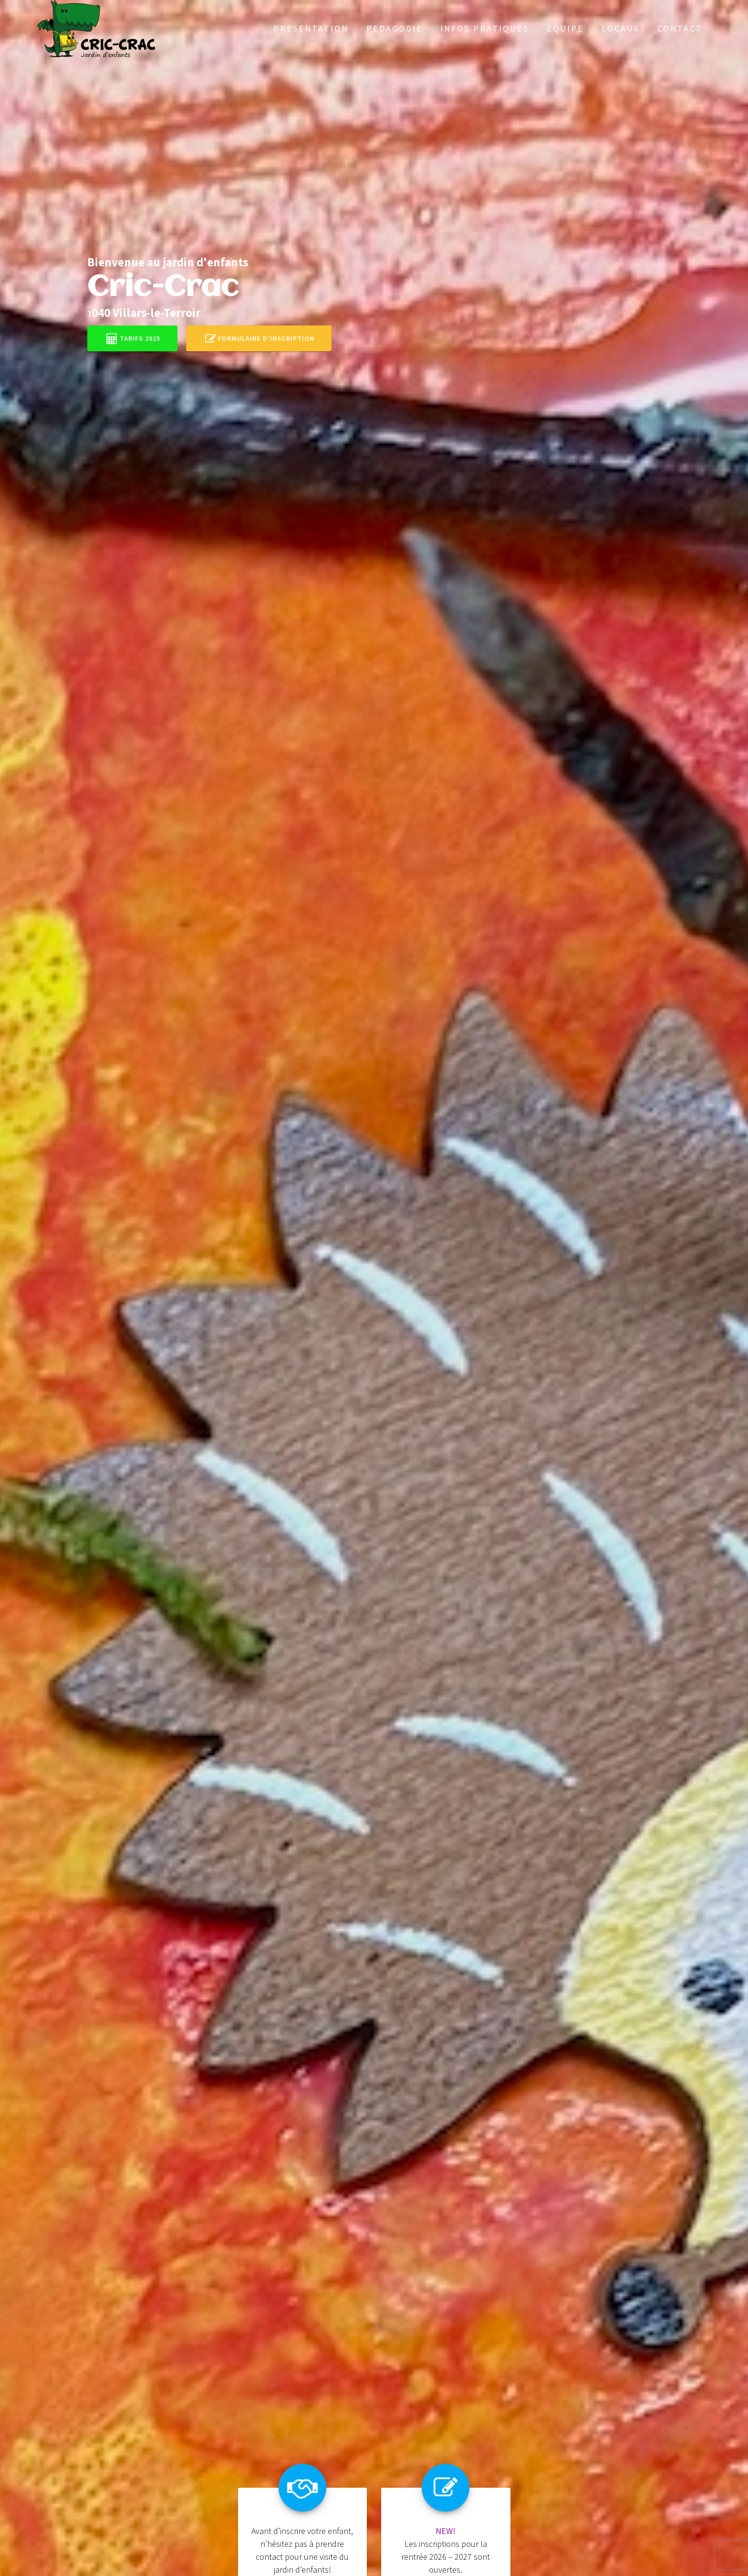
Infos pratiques (484, 28)
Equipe (565, 28)
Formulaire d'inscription (259, 338)
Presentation (311, 28)
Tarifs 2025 (133, 338)
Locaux (621, 28)
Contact (680, 28)
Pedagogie (394, 28)
